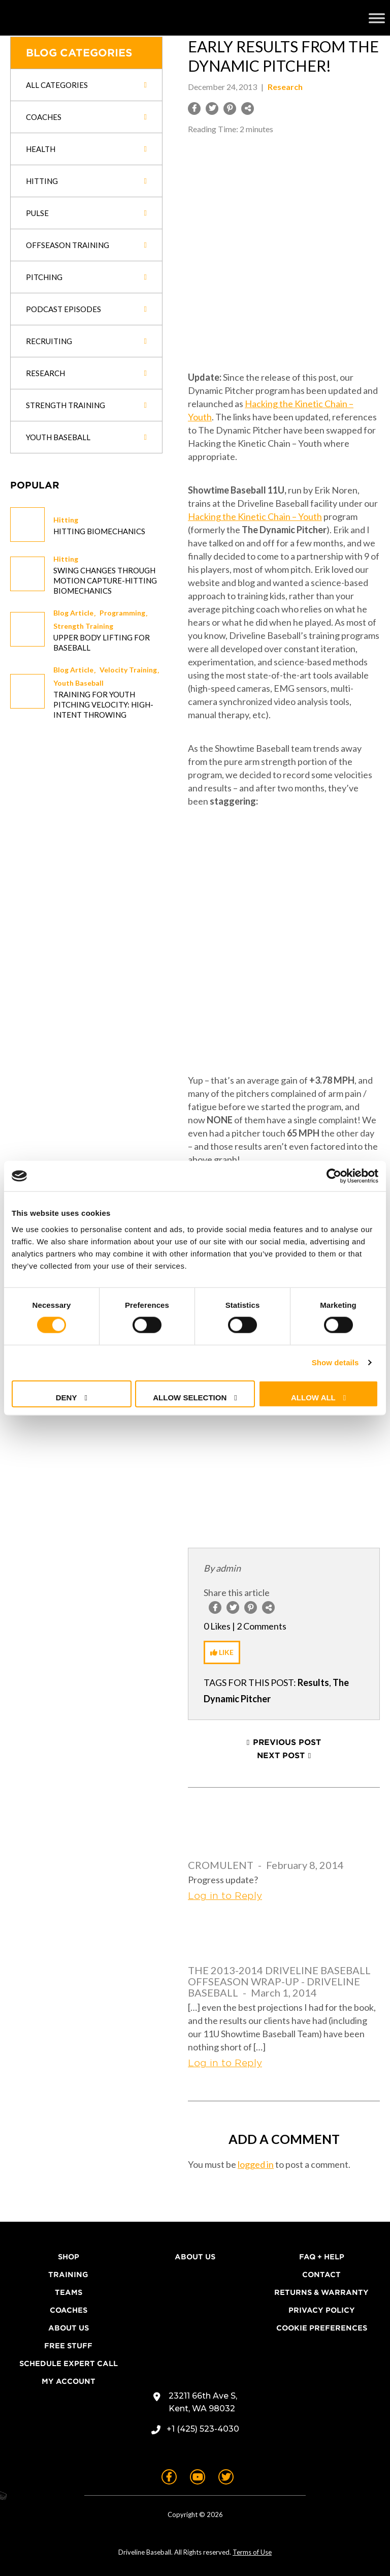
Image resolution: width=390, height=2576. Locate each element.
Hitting (65, 519)
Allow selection (189, 1397)
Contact (321, 2275)
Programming (122, 612)
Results (313, 1682)
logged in (256, 2164)
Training (68, 2275)
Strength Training (83, 626)
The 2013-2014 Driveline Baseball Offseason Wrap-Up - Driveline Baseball (279, 1981)
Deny (66, 1397)
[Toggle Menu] (377, 17)
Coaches (68, 2310)
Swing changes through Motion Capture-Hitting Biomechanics (105, 580)
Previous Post (287, 1742)
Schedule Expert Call (68, 2363)
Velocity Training (128, 669)
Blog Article (73, 612)
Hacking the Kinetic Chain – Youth (255, 516)
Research (285, 86)
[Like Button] (222, 1652)
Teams (68, 2292)
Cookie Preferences (321, 2328)
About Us (68, 2328)
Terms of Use (252, 2552)
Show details (335, 1362)
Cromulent (220, 1865)
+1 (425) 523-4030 (203, 2429)
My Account (68, 2381)
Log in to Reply (225, 1895)
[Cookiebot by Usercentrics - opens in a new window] (333, 1176)
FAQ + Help (321, 2257)
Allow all (313, 1397)
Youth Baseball (78, 683)
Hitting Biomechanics (99, 531)
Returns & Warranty (321, 2292)
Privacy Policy (321, 2310)
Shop (68, 2257)
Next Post (281, 1755)
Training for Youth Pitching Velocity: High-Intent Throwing (103, 704)
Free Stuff (68, 2346)
